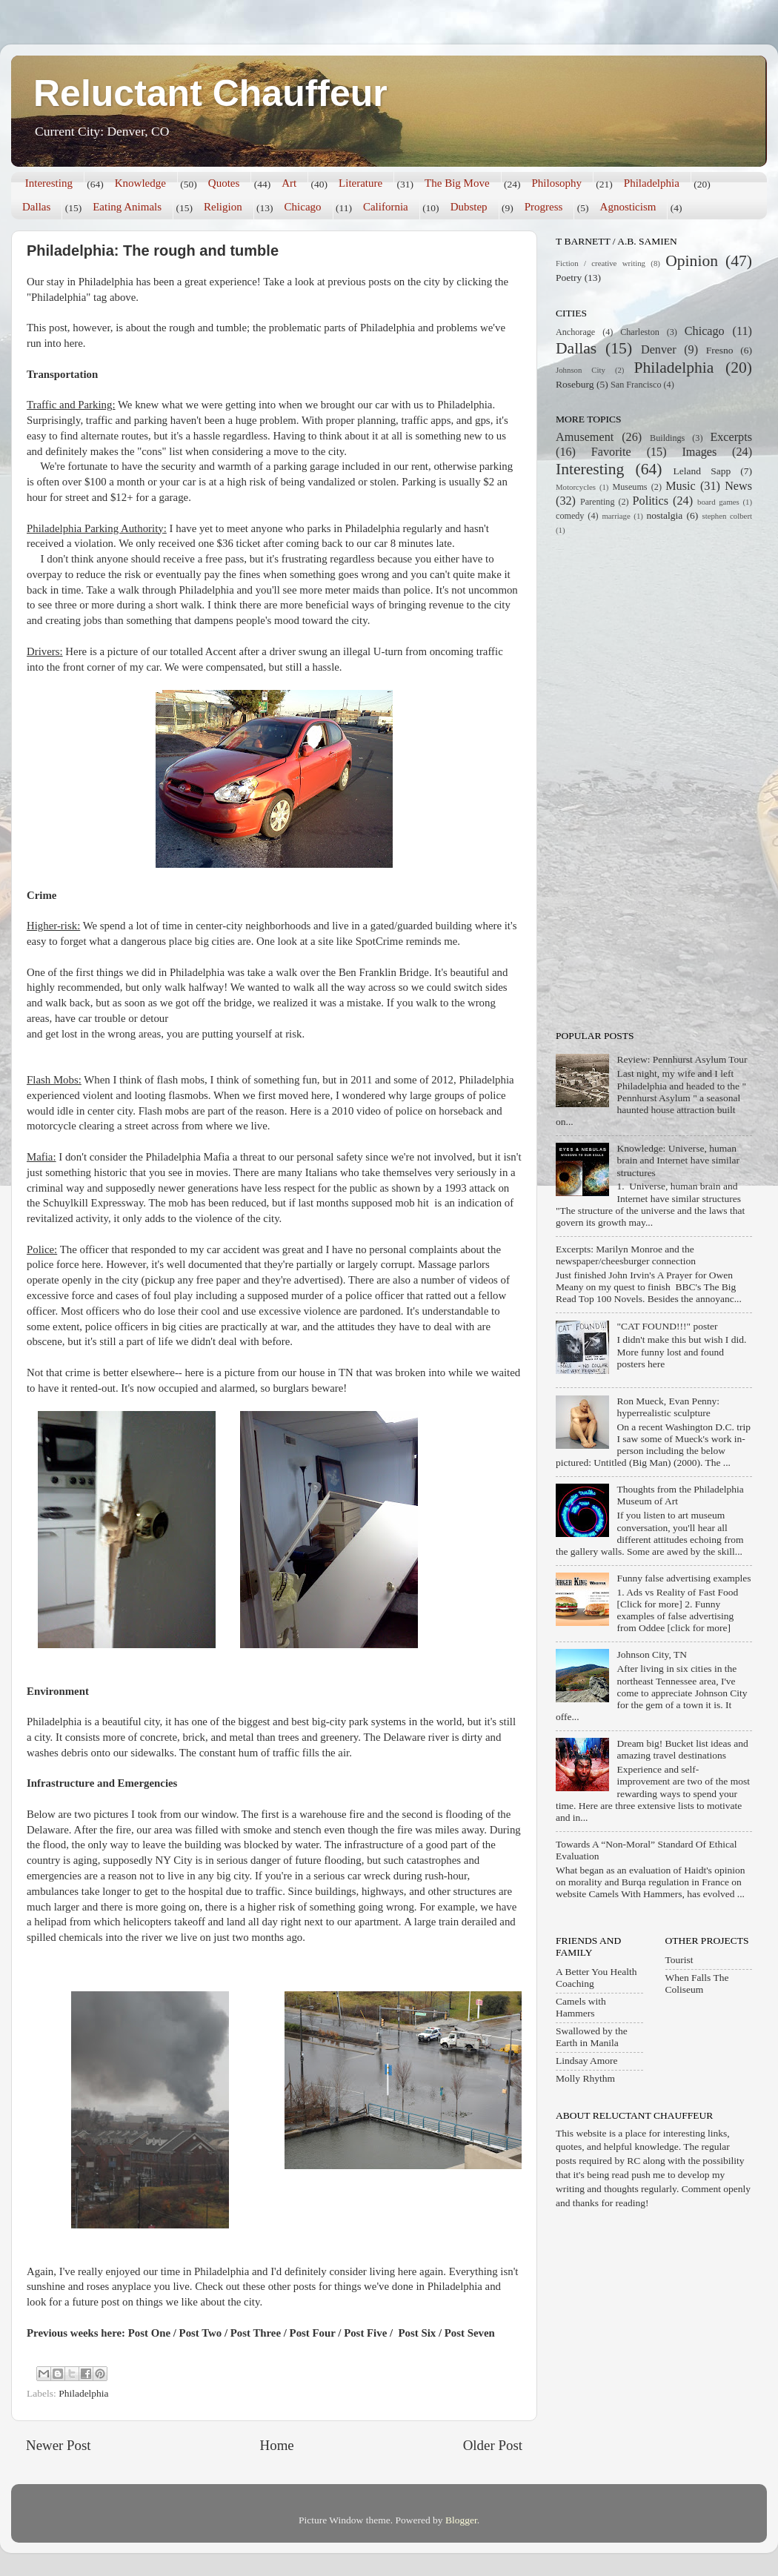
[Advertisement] (614, 781)
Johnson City (580, 369)
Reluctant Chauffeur (210, 93)
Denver (658, 349)
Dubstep (469, 207)
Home (277, 2445)
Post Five (365, 2333)
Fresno (720, 350)
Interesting (49, 183)
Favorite (611, 452)
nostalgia (665, 515)
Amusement (585, 437)
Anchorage (575, 332)
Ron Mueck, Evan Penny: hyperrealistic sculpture (667, 1406)
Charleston (639, 332)
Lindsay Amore (587, 2060)
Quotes (224, 183)
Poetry (569, 277)
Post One (149, 2333)
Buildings (667, 438)
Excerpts (731, 437)
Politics (651, 501)
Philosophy (556, 183)
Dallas (36, 207)
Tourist (679, 1959)
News (738, 486)
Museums (629, 487)
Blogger (461, 2520)
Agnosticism (628, 207)
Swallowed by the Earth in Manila (592, 2036)
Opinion (691, 261)
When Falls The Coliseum (697, 1983)
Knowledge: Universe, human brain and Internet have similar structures (677, 1160)
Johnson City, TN (651, 1654)
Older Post (492, 2445)
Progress (544, 207)
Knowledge (140, 183)
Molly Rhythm (585, 2078)
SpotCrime (381, 941)
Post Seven (470, 2333)
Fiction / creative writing (600, 263)
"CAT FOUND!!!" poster (666, 1326)
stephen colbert (727, 515)
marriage (616, 515)
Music (680, 486)
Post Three (255, 2333)
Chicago (303, 207)
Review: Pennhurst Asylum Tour (681, 1059)
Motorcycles (576, 486)
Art (289, 183)
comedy (570, 516)
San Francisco (636, 384)
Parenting (597, 502)
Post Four (313, 2333)
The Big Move (457, 183)
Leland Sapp (702, 471)
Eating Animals (127, 207)
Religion (223, 207)
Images (699, 452)
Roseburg (575, 384)
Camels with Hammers (581, 2007)
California (385, 207)
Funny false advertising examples (683, 1578)
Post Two (200, 2333)
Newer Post (58, 2445)
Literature (360, 183)
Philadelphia (651, 183)
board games (718, 501)
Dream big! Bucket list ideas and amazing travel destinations (682, 1749)
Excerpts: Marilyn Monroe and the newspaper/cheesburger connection (626, 1255)
